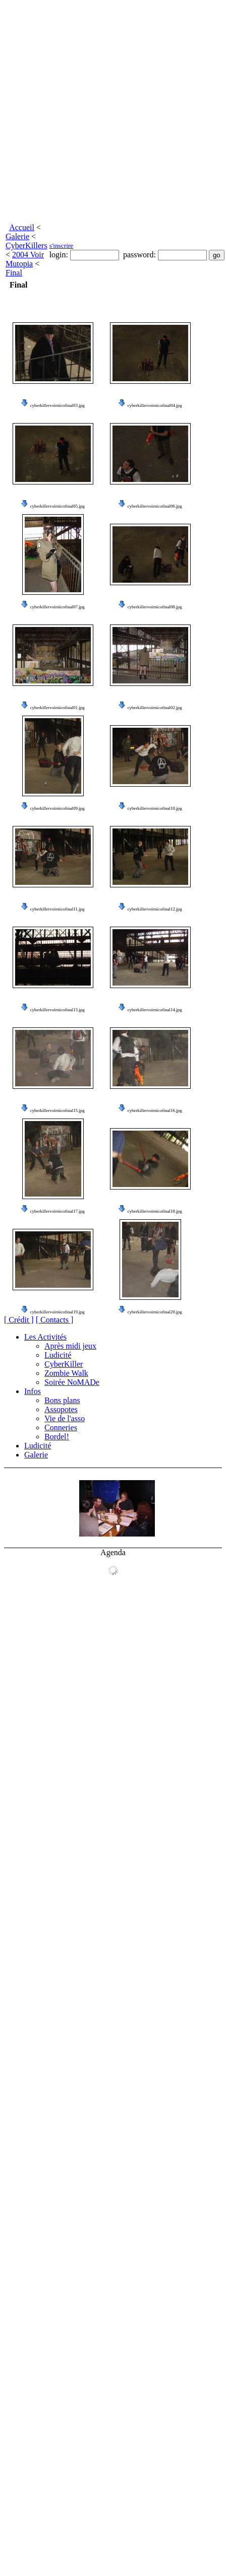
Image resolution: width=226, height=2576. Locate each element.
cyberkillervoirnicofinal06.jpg (155, 506)
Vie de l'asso (64, 1418)
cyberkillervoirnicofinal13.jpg (57, 1009)
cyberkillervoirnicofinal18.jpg (155, 1211)
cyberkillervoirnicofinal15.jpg (57, 1110)
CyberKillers (26, 245)
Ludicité (57, 1355)
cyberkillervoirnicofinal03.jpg (57, 405)
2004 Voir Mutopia (25, 259)
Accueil (21, 227)
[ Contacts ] (55, 1319)
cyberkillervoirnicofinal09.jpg (57, 808)
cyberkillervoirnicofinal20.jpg (155, 1311)
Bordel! (56, 1436)
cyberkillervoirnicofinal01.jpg (57, 707)
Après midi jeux (70, 1346)
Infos (32, 1391)
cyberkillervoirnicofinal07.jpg (57, 606)
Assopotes (61, 1409)
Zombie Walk (66, 1373)
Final (14, 272)
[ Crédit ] (19, 1319)
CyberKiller (63, 1364)
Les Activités (45, 1337)
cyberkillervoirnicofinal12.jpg (155, 909)
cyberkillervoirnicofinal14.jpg (155, 1009)
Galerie (17, 236)
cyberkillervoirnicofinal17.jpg (57, 1211)
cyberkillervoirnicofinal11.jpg (57, 909)
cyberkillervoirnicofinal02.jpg (155, 707)
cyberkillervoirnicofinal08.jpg (155, 606)
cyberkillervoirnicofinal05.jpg (57, 506)
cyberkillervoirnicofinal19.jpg (57, 1311)
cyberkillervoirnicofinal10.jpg (155, 808)
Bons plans (62, 1400)
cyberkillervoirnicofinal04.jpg (155, 405)
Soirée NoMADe (71, 1382)
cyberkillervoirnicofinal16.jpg (155, 1110)
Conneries (60, 1427)
